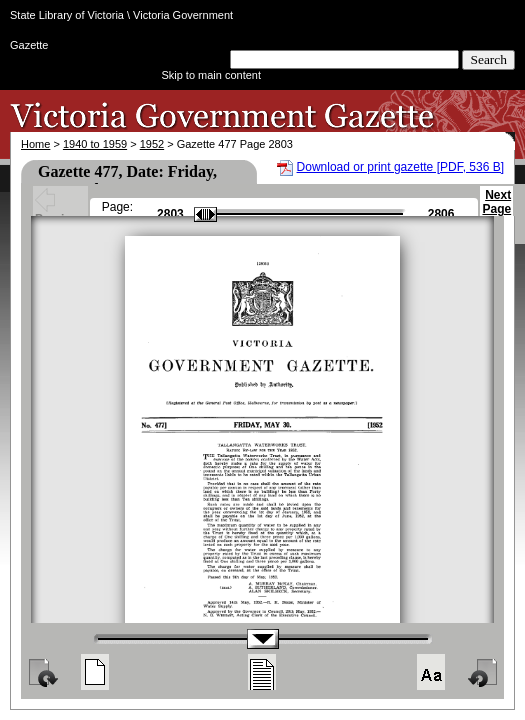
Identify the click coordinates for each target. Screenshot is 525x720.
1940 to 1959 (95, 144)
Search (488, 59)
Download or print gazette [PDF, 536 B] (400, 167)
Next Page (496, 211)
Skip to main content (211, 75)
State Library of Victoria (67, 15)
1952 (152, 144)
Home (35, 144)
